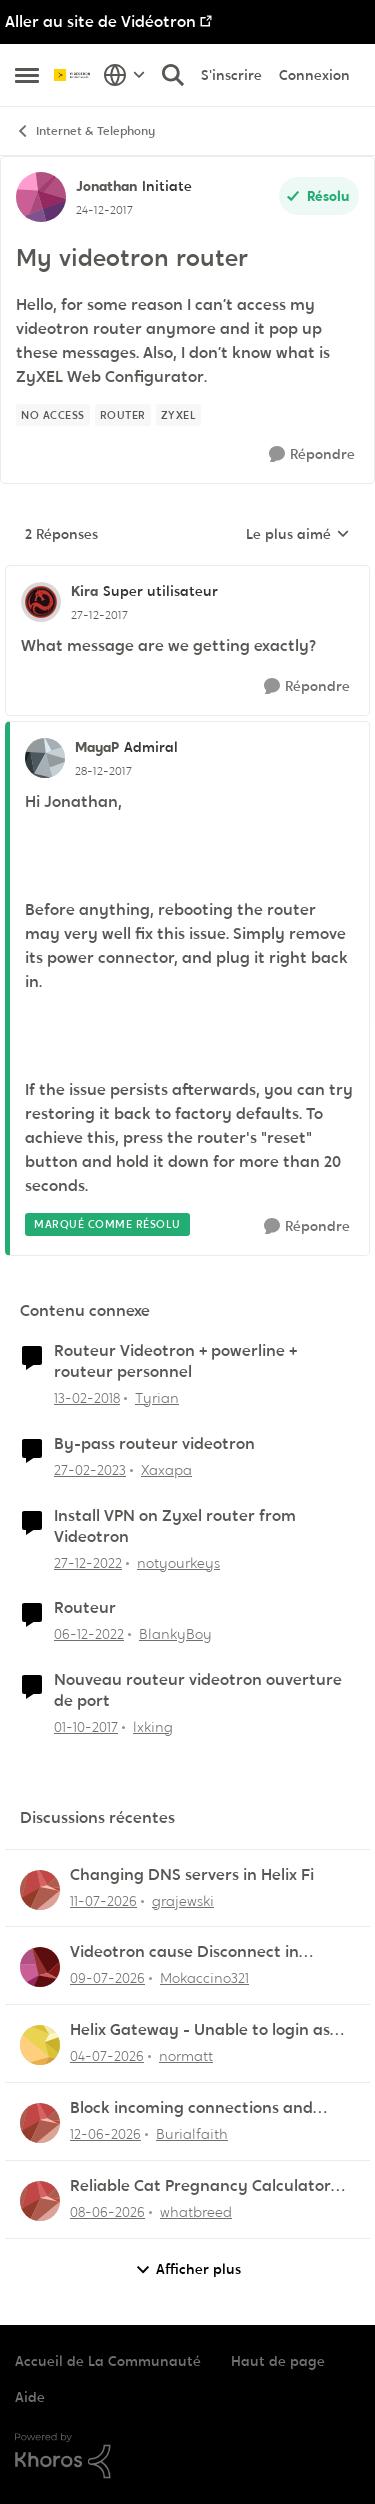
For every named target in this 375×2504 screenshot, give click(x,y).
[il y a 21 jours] (107, 1978)
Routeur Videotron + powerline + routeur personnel (175, 1361)
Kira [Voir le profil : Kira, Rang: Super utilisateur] (84, 591)
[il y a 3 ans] (90, 1470)
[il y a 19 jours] (103, 1900)
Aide (30, 2397)
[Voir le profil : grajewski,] (40, 1890)
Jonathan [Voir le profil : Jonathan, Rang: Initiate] (106, 186)
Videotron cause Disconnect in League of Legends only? (184, 1952)
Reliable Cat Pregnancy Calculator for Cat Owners (200, 2186)
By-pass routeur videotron (154, 1444)
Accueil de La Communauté (108, 2361)
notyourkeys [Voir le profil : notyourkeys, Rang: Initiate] (178, 1562)
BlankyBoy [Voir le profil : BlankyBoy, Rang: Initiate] (175, 1634)
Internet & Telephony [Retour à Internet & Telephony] (85, 131)
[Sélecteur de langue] (124, 75)
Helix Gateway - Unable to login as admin (200, 2030)
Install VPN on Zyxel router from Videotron (175, 1526)
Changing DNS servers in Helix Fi (192, 1875)
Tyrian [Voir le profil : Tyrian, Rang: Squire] (157, 1398)
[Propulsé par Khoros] (187, 2456)
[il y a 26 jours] (107, 2056)
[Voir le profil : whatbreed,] (40, 2201)
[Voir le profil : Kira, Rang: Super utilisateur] (41, 602)
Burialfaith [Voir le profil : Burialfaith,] (192, 2134)
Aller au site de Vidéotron (100, 21)
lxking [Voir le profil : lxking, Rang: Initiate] (153, 1727)
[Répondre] (312, 454)
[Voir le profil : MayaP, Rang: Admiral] (45, 758)
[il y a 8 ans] (87, 1398)
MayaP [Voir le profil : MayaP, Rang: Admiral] (97, 747)
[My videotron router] (99, 615)
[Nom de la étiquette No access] (53, 415)
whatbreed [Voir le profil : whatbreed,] (196, 2212)
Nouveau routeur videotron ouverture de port (198, 1690)
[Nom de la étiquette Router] (123, 415)
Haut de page (278, 2361)
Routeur (85, 1608)
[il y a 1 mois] (105, 2134)
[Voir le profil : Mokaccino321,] (40, 1967)
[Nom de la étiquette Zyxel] (179, 415)
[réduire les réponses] (187, 575)
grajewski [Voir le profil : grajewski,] (183, 1900)
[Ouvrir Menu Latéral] (27, 75)
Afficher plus (188, 2269)
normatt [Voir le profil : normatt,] (186, 2056)
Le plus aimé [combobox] (298, 535)
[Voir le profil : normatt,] (40, 2045)
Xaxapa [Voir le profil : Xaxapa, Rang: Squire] (166, 1470)
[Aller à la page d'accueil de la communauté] (73, 75)
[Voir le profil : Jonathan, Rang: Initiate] (41, 197)
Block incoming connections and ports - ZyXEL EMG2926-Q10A (191, 2108)
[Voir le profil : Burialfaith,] (40, 2123)
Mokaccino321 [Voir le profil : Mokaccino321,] (204, 1978)
